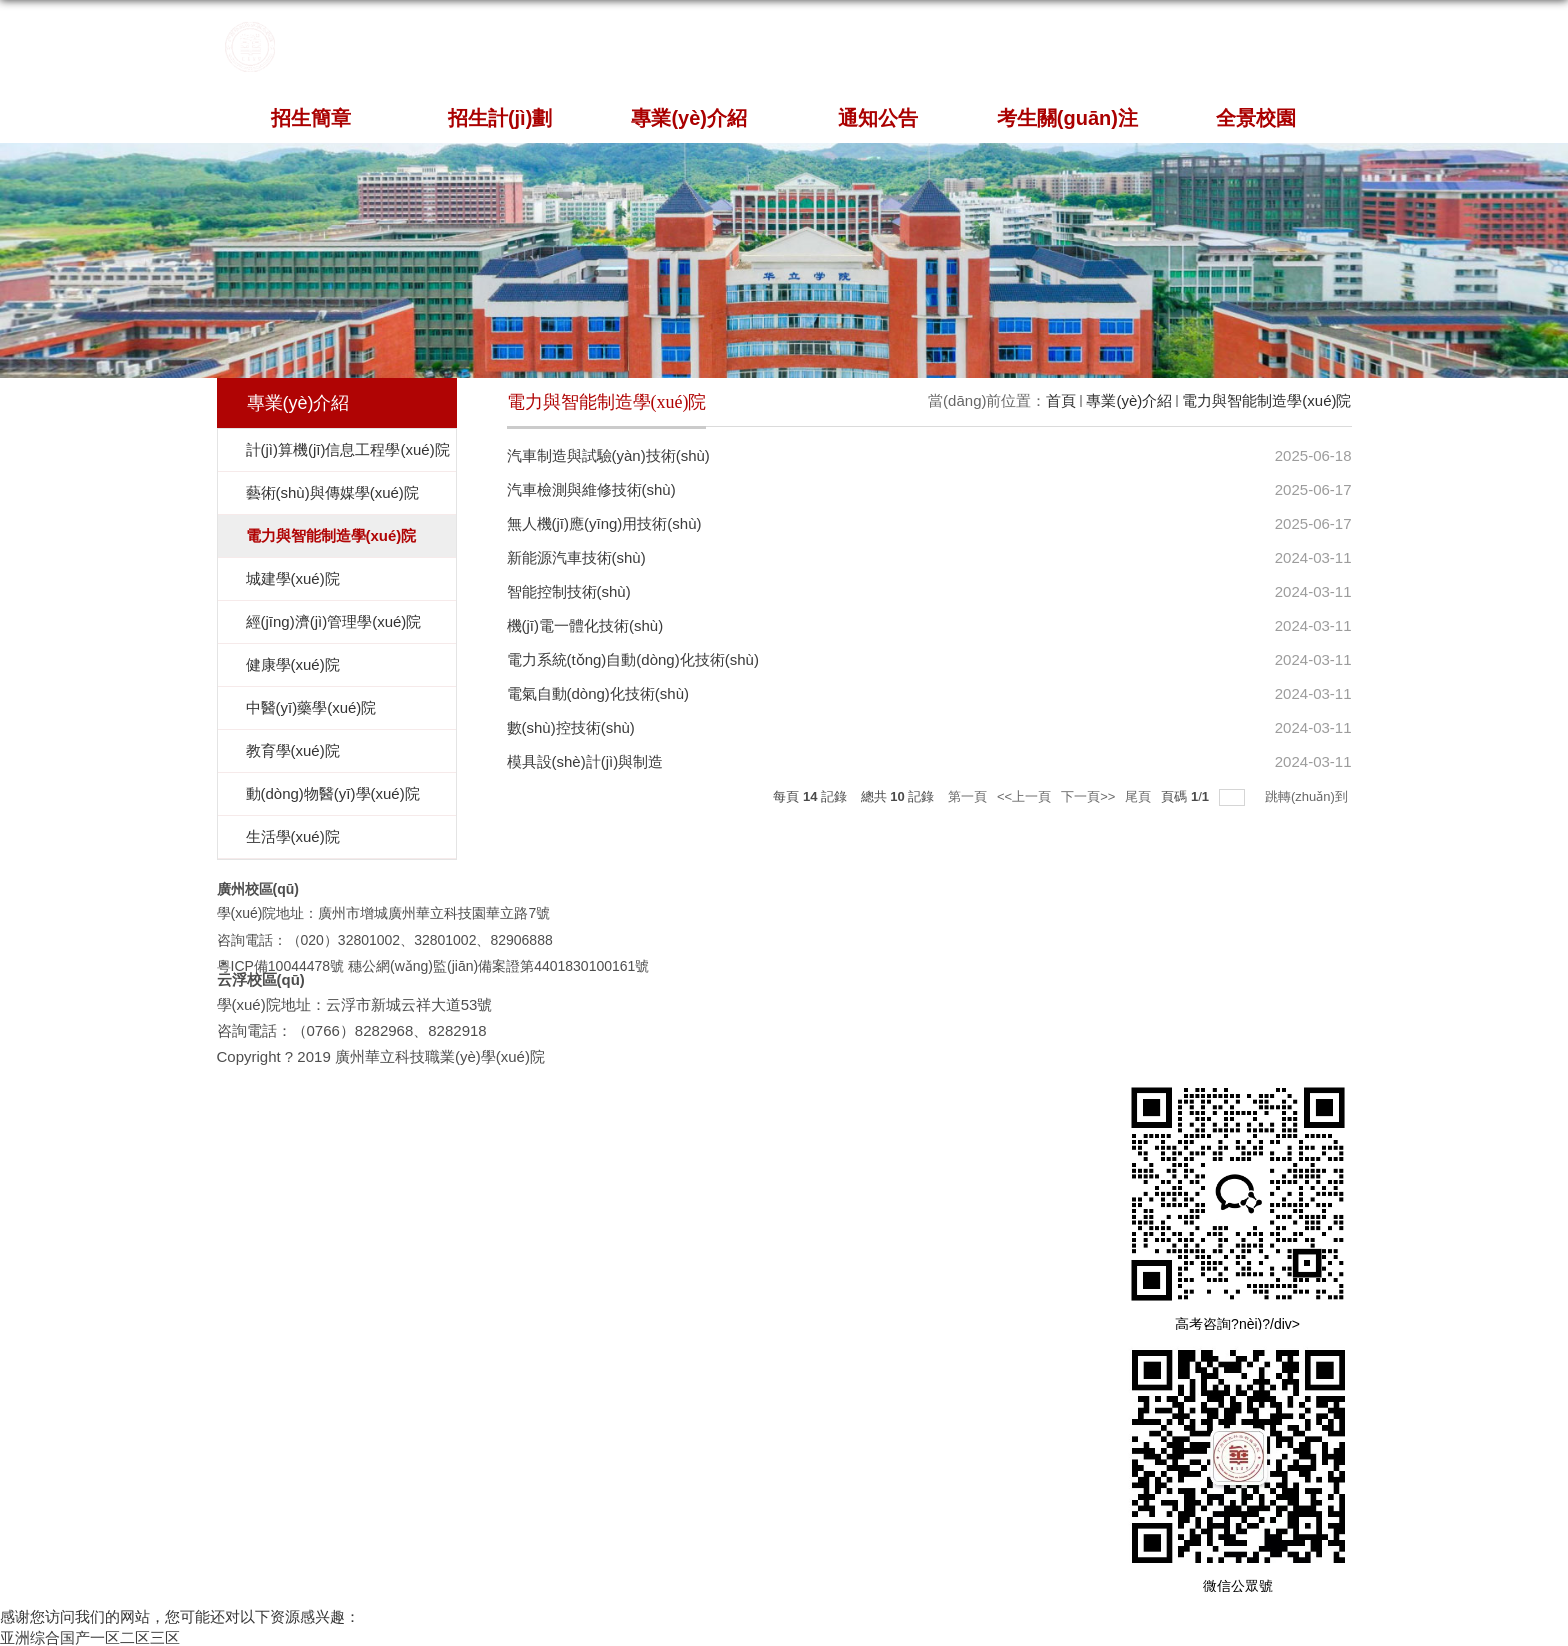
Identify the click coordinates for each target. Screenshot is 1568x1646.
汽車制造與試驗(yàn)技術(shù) (608, 455)
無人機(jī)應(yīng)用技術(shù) (604, 523)
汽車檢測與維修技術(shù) (591, 489)
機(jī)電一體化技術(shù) (585, 625)
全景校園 (1256, 118)
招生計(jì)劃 (500, 118)
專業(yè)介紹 (689, 118)
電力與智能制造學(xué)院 (1266, 400)
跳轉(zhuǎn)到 (1308, 796)
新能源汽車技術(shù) (576, 557)
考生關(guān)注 (1067, 118)
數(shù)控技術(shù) (571, 727)
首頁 (1061, 400)
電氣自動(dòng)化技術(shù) (598, 693)
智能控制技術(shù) (569, 591)
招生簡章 (311, 118)
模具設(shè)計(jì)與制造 (585, 761)
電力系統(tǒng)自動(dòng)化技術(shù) (633, 659)
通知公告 (878, 118)
